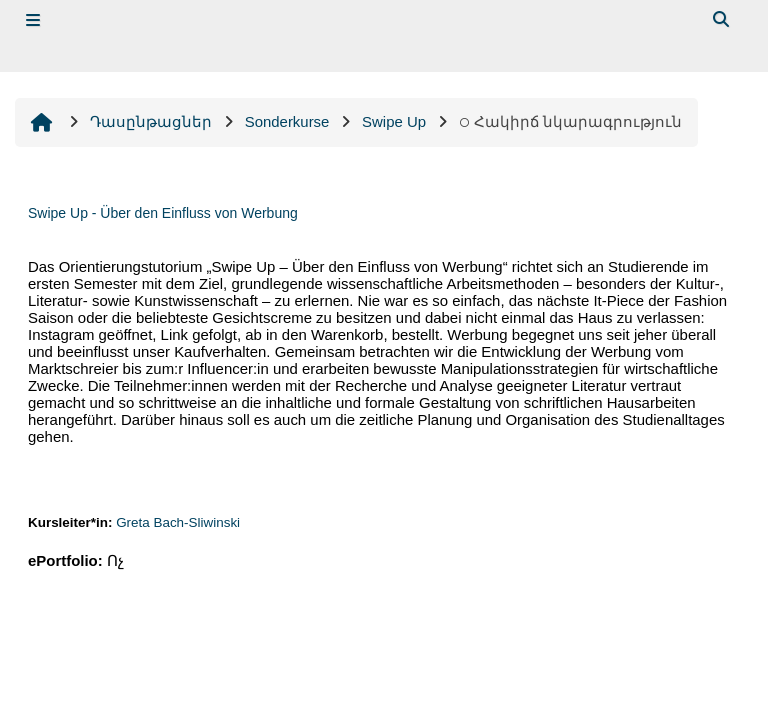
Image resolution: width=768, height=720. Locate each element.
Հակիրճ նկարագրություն (571, 121)
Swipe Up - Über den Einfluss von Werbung (163, 213)
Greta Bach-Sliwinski (178, 522)
